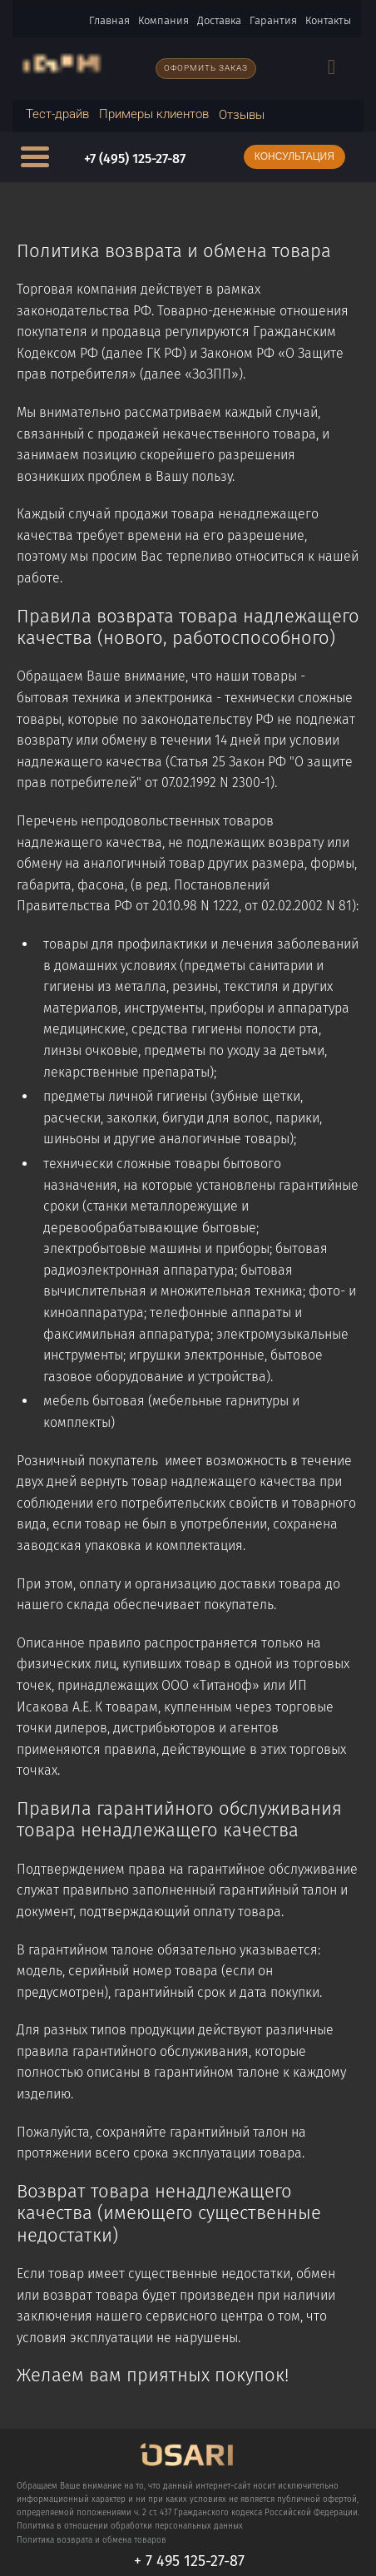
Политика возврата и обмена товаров (91, 2540)
